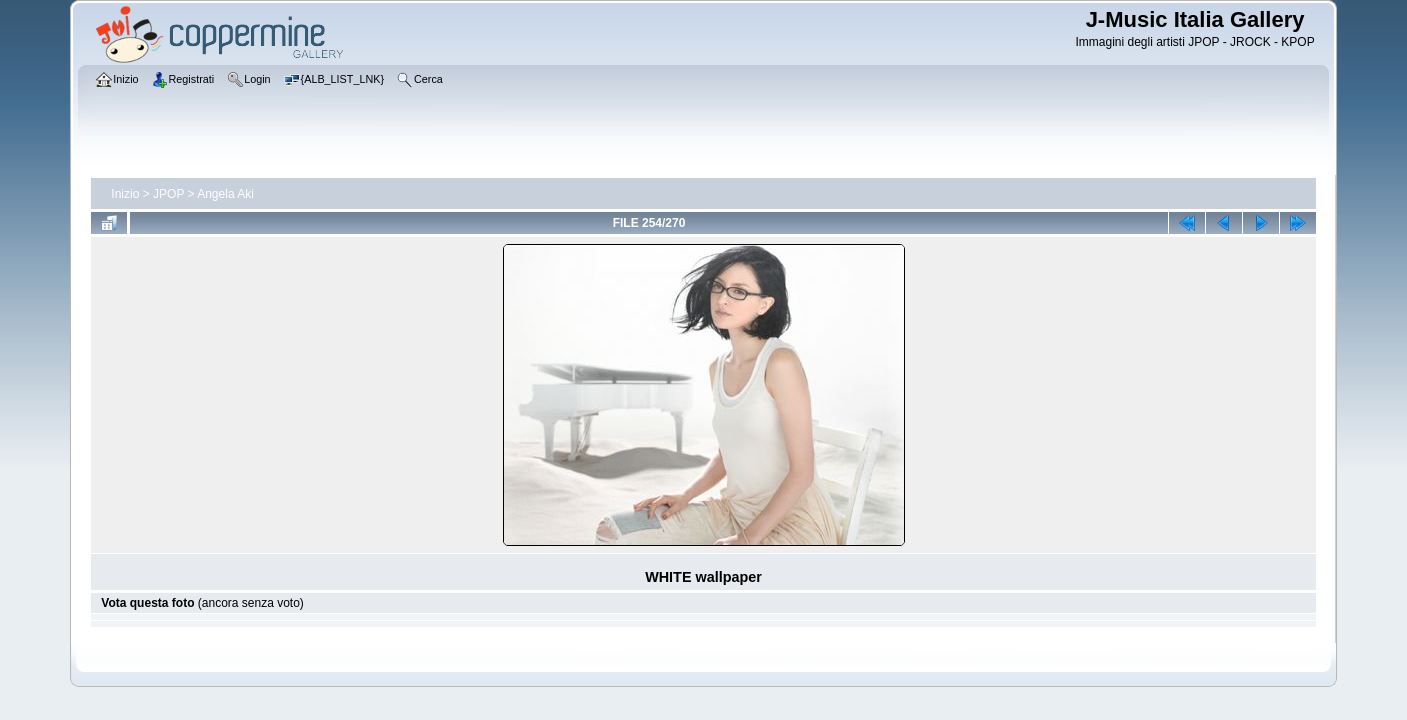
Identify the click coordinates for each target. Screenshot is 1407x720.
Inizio (125, 194)
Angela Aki (225, 194)
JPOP (168, 194)
